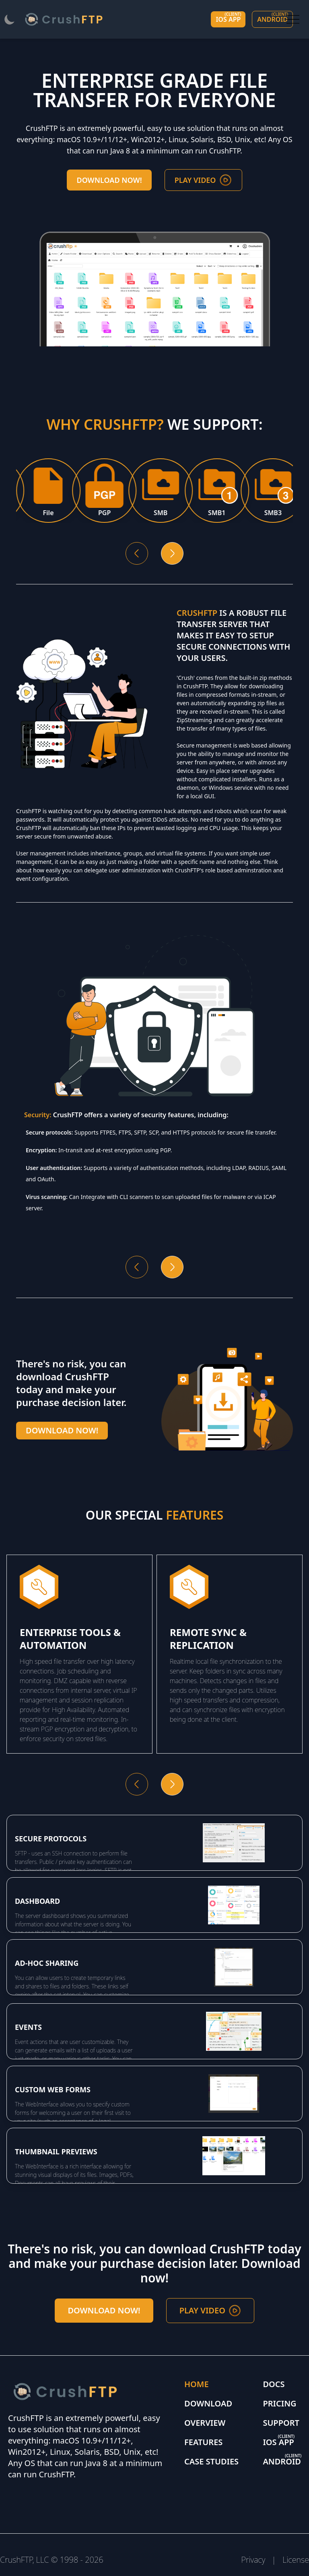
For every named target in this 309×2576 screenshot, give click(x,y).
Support (281, 2422)
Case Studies (211, 2461)
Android (272, 17)
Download (208, 2403)
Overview (204, 2422)
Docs (273, 2384)
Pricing (279, 2403)
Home (196, 2384)
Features (203, 2442)
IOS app (228, 17)
